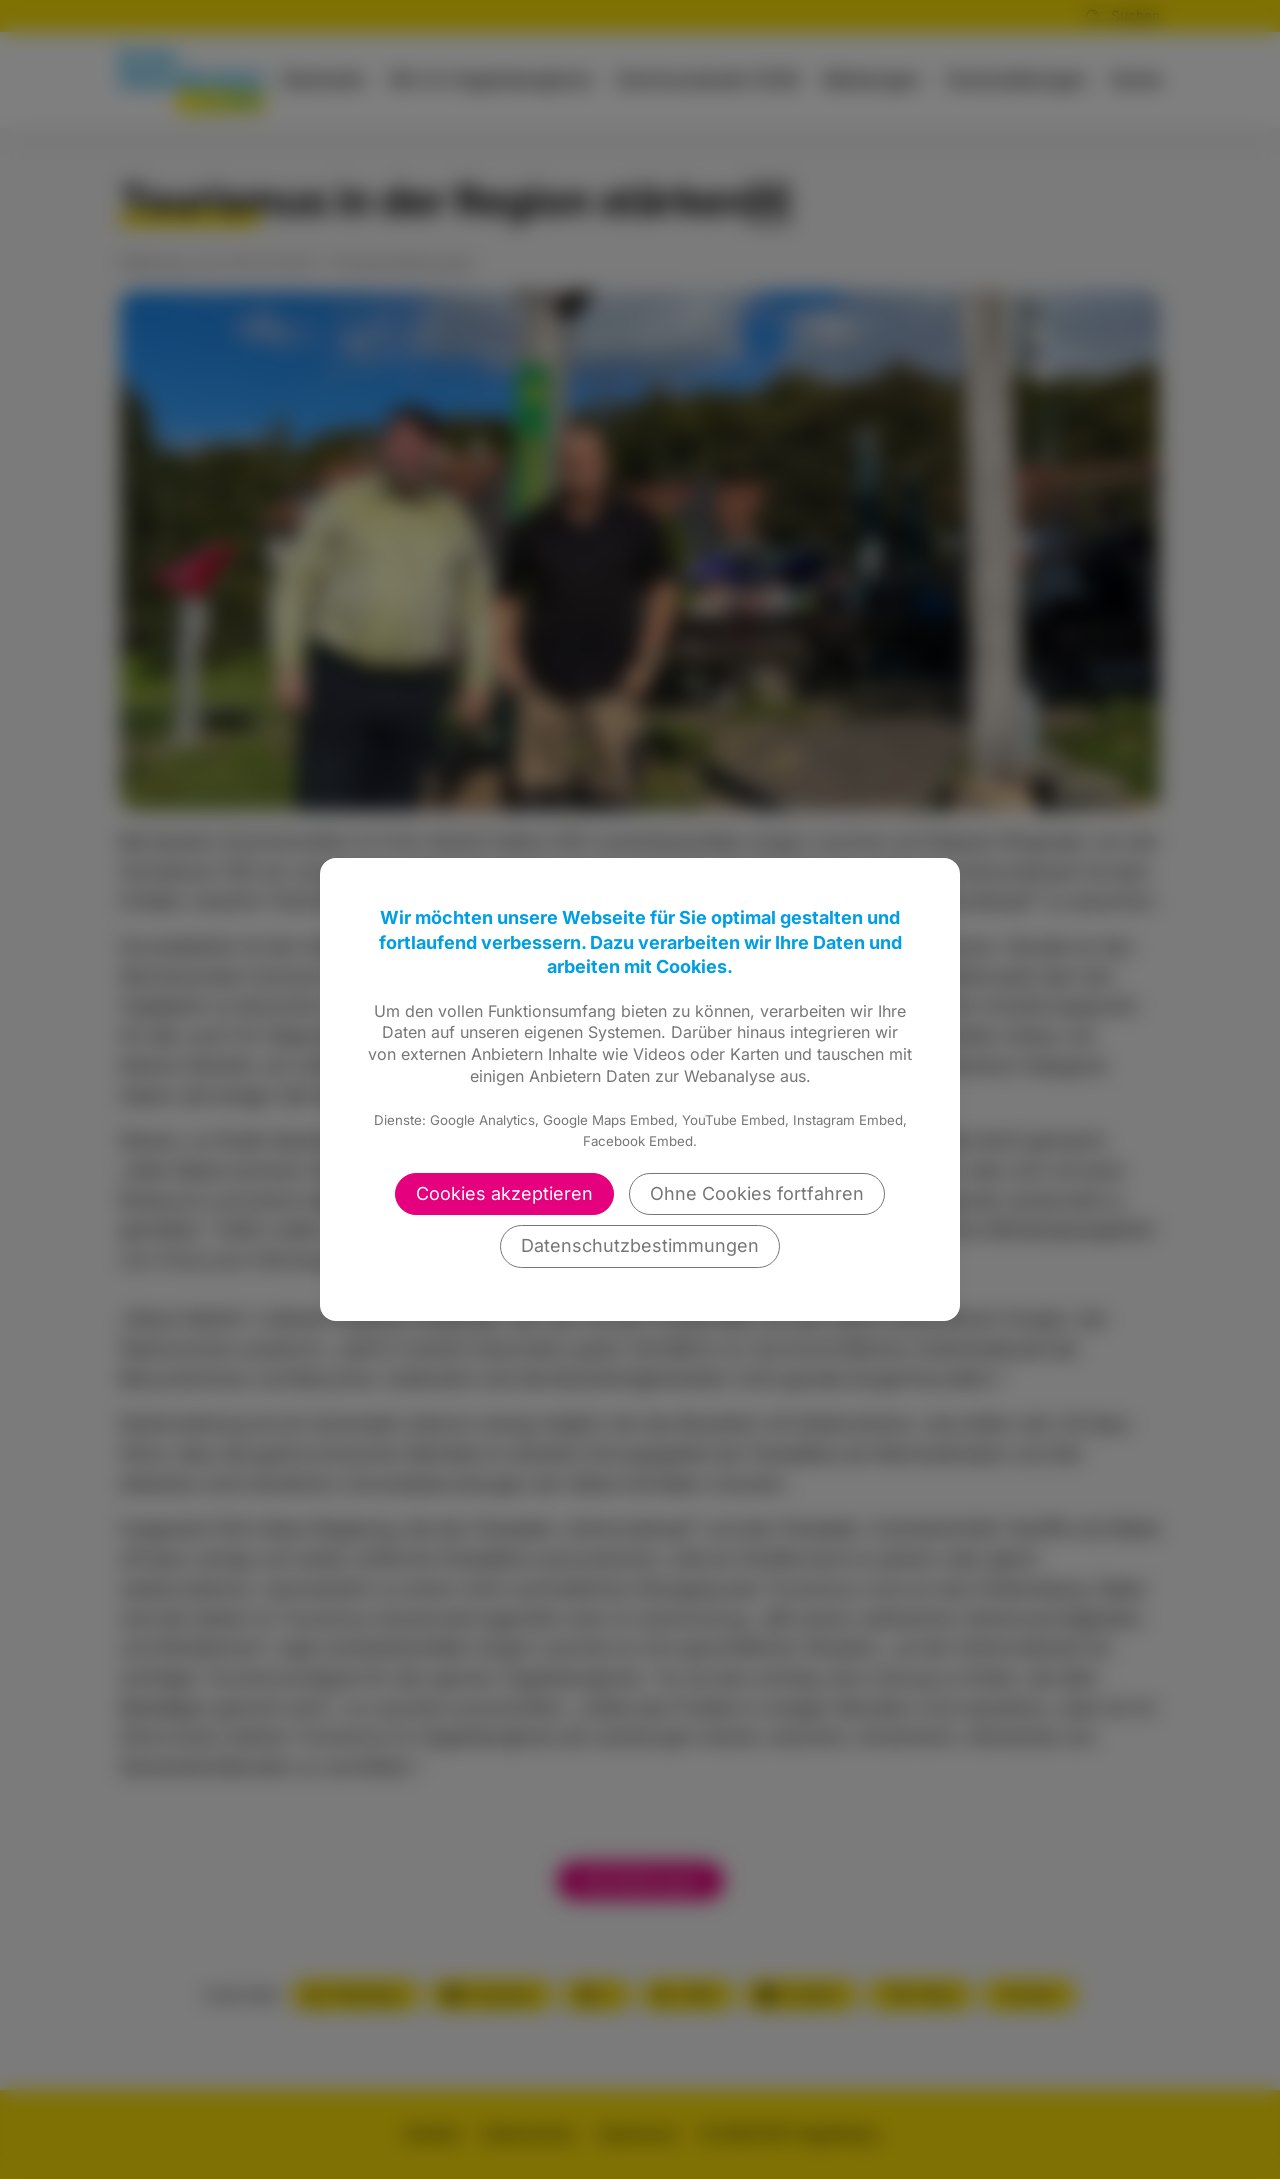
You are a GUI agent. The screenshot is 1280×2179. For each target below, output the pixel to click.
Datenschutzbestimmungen (640, 1245)
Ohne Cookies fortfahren (757, 1193)
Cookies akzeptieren (504, 1193)
